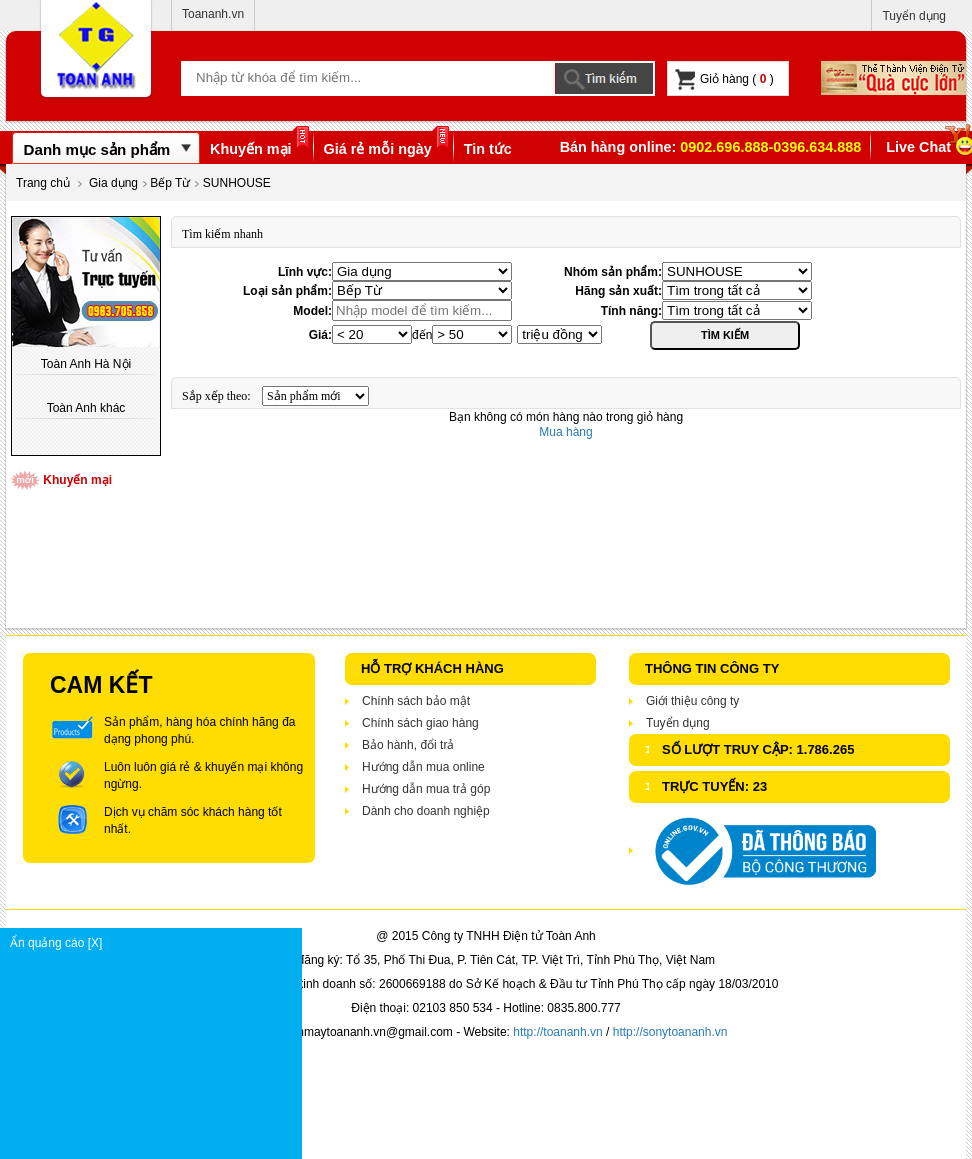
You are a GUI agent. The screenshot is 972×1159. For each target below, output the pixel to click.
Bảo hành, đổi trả (408, 745)
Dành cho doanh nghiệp (426, 811)
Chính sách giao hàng (420, 723)
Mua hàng (565, 432)
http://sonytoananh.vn (670, 1032)
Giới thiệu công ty (692, 701)
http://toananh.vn (557, 1032)
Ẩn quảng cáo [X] (155, 943)
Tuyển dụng (914, 16)
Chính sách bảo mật (416, 701)
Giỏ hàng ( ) (724, 79)
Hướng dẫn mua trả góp (426, 789)
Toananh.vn (213, 14)
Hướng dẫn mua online (423, 767)
